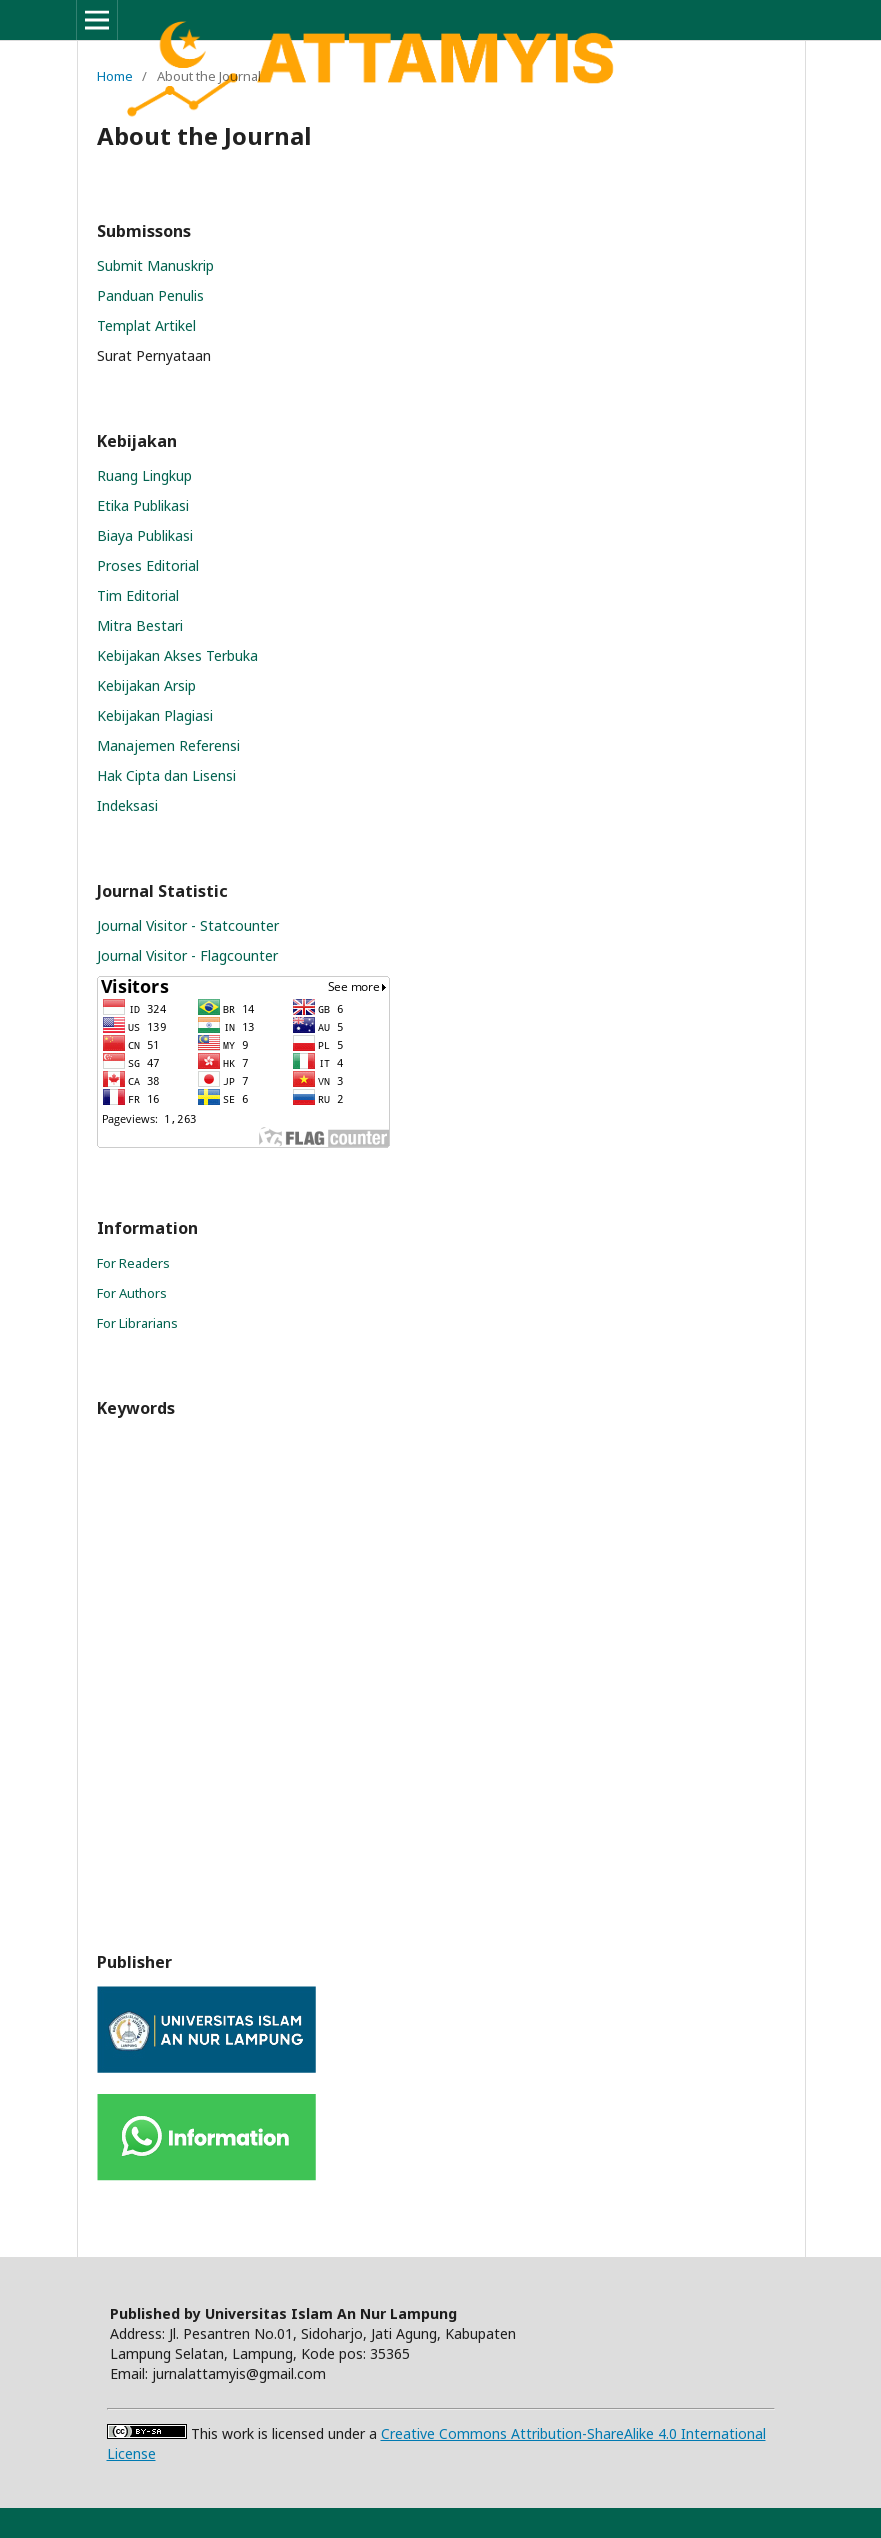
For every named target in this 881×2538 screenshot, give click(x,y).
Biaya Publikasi (145, 535)
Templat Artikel (146, 325)
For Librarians (137, 1323)
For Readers (133, 1263)
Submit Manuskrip (155, 265)
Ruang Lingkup (144, 475)
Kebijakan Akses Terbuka (177, 655)
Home (115, 76)
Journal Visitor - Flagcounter (187, 955)
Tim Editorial (138, 595)
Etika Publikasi (143, 505)
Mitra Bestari (140, 625)
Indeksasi (127, 805)
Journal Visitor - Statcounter (188, 925)
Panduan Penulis (150, 295)
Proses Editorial (148, 565)
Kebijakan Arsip (146, 685)
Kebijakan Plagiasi (155, 715)
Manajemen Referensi (168, 745)
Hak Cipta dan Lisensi (166, 775)
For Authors (132, 1293)
